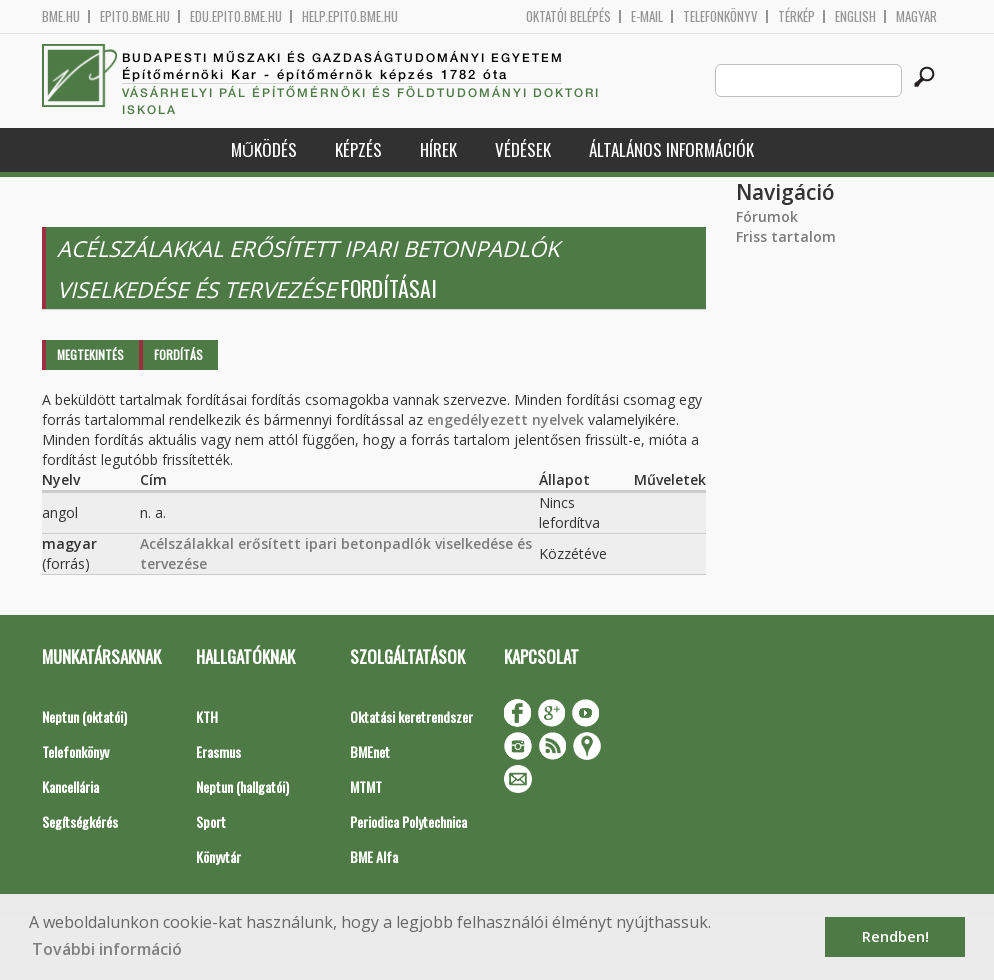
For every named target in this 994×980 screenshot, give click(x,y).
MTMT (366, 786)
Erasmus (218, 751)
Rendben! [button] (895, 936)
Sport (211, 821)
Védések (523, 149)
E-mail (647, 16)
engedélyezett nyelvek (505, 419)
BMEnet (370, 751)
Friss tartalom (786, 236)
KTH (207, 716)
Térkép (796, 16)
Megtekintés (90, 354)
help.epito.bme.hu (350, 16)
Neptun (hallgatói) (242, 786)
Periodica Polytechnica (408, 821)
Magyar (916, 16)
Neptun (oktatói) (84, 716)
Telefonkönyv (720, 16)
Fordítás (178, 354)
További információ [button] (107, 949)
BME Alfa (374, 856)
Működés (264, 149)
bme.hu (61, 16)
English (855, 16)
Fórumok (767, 216)
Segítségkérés (80, 821)
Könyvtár (218, 856)
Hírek (438, 149)
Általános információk (671, 149)
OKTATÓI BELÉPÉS (568, 16)
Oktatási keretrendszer (411, 716)
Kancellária (70, 786)
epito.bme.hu (135, 16)
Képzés (358, 149)
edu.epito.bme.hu (236, 16)
